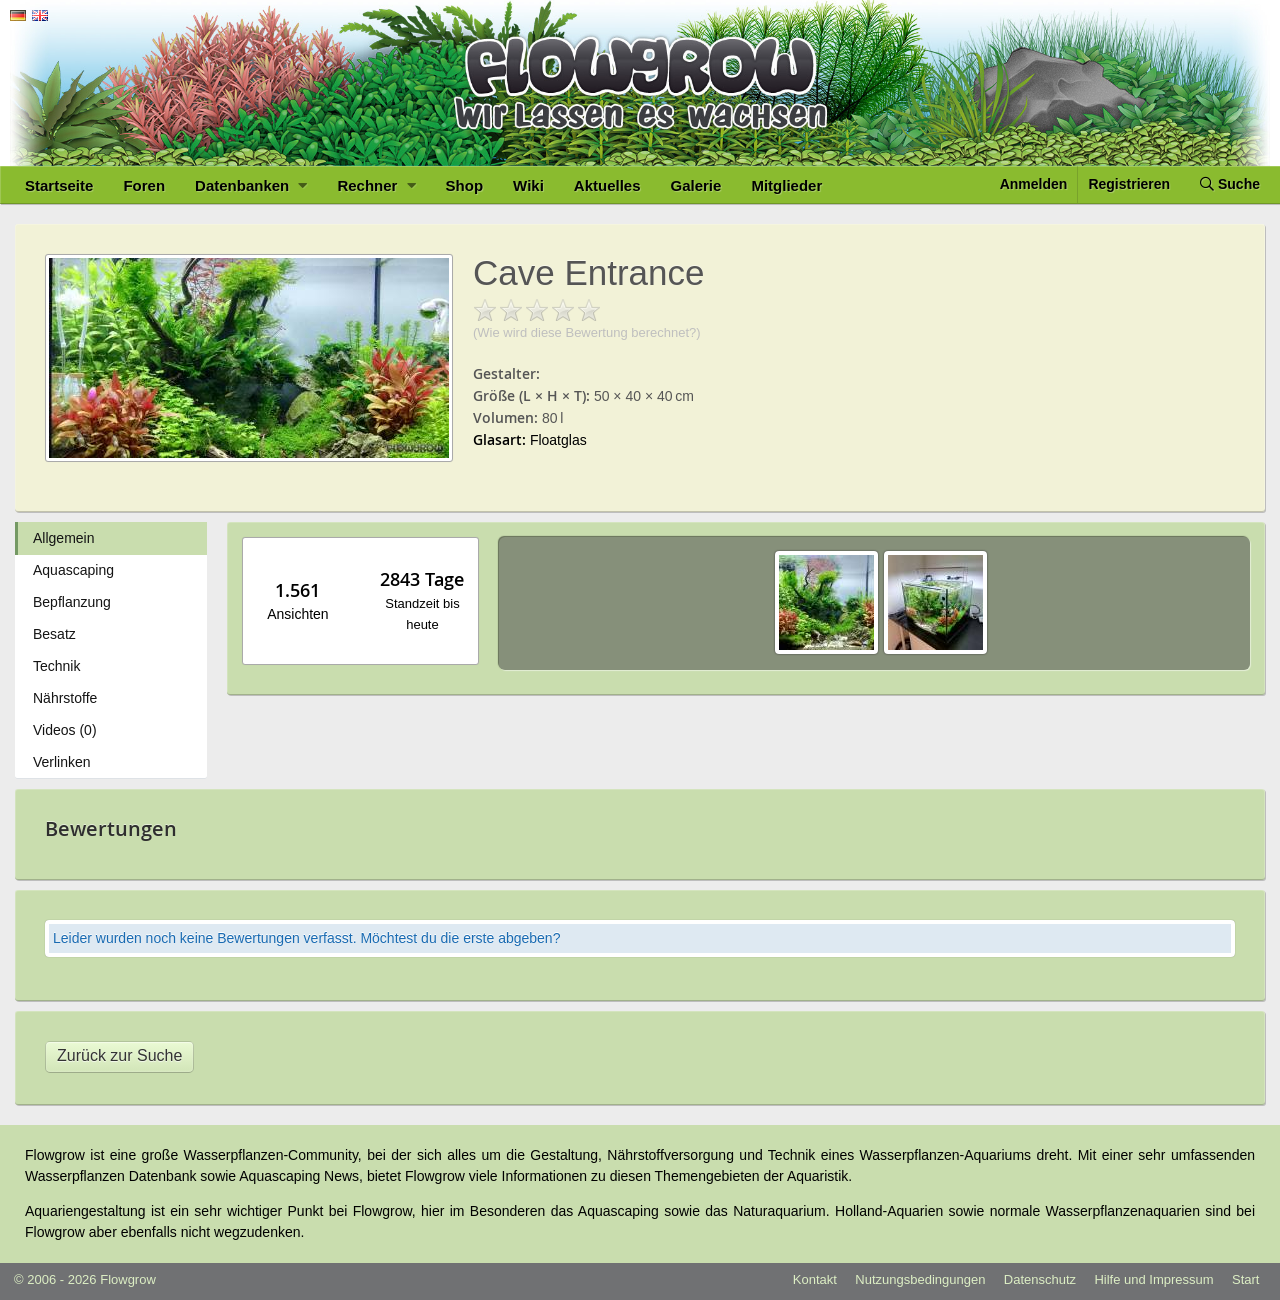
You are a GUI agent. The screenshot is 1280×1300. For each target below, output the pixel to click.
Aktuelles (607, 185)
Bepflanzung (72, 602)
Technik (56, 666)
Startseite (59, 185)
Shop (465, 185)
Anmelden (1034, 184)
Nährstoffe (65, 698)
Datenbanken (251, 185)
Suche (1230, 184)
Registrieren (1129, 184)
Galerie (696, 185)
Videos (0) (65, 730)
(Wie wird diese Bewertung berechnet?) (587, 332)
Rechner (376, 185)
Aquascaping (73, 570)
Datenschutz (1040, 1279)
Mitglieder (786, 185)
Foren (144, 185)
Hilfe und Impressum (1153, 1279)
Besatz (54, 634)
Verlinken (62, 762)
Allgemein (63, 538)
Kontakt (815, 1279)
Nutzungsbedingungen (920, 1279)
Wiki (528, 185)
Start (1245, 1279)
